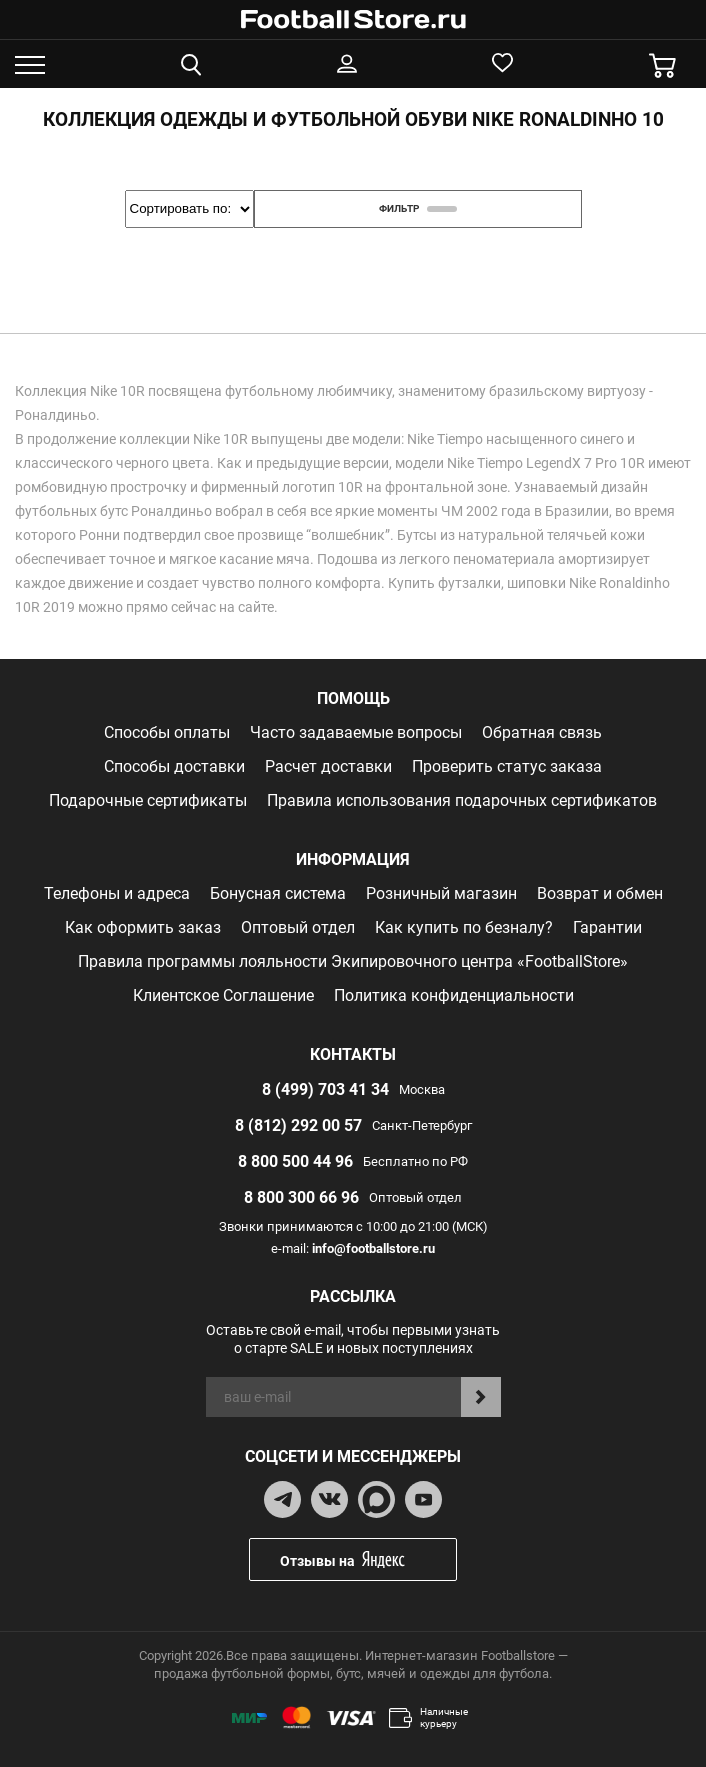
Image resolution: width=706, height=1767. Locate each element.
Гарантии (607, 927)
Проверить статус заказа (507, 766)
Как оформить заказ (143, 927)
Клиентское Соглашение (223, 995)
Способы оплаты (167, 732)
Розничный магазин (441, 893)
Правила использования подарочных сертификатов (462, 800)
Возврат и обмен (600, 893)
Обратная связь (542, 732)
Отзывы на (368, 1559)
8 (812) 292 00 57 (298, 1125)
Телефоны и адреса (117, 893)
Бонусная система (278, 893)
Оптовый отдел (298, 927)
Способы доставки (174, 766)
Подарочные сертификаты (148, 800)
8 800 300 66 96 (301, 1197)
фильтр (418, 208)
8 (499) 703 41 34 (325, 1089)
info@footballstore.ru (373, 1248)
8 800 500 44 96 (295, 1161)
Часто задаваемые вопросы (356, 732)
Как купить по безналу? (464, 927)
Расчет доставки (328, 766)
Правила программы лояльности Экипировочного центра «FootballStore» (353, 961)
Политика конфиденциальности (454, 995)
